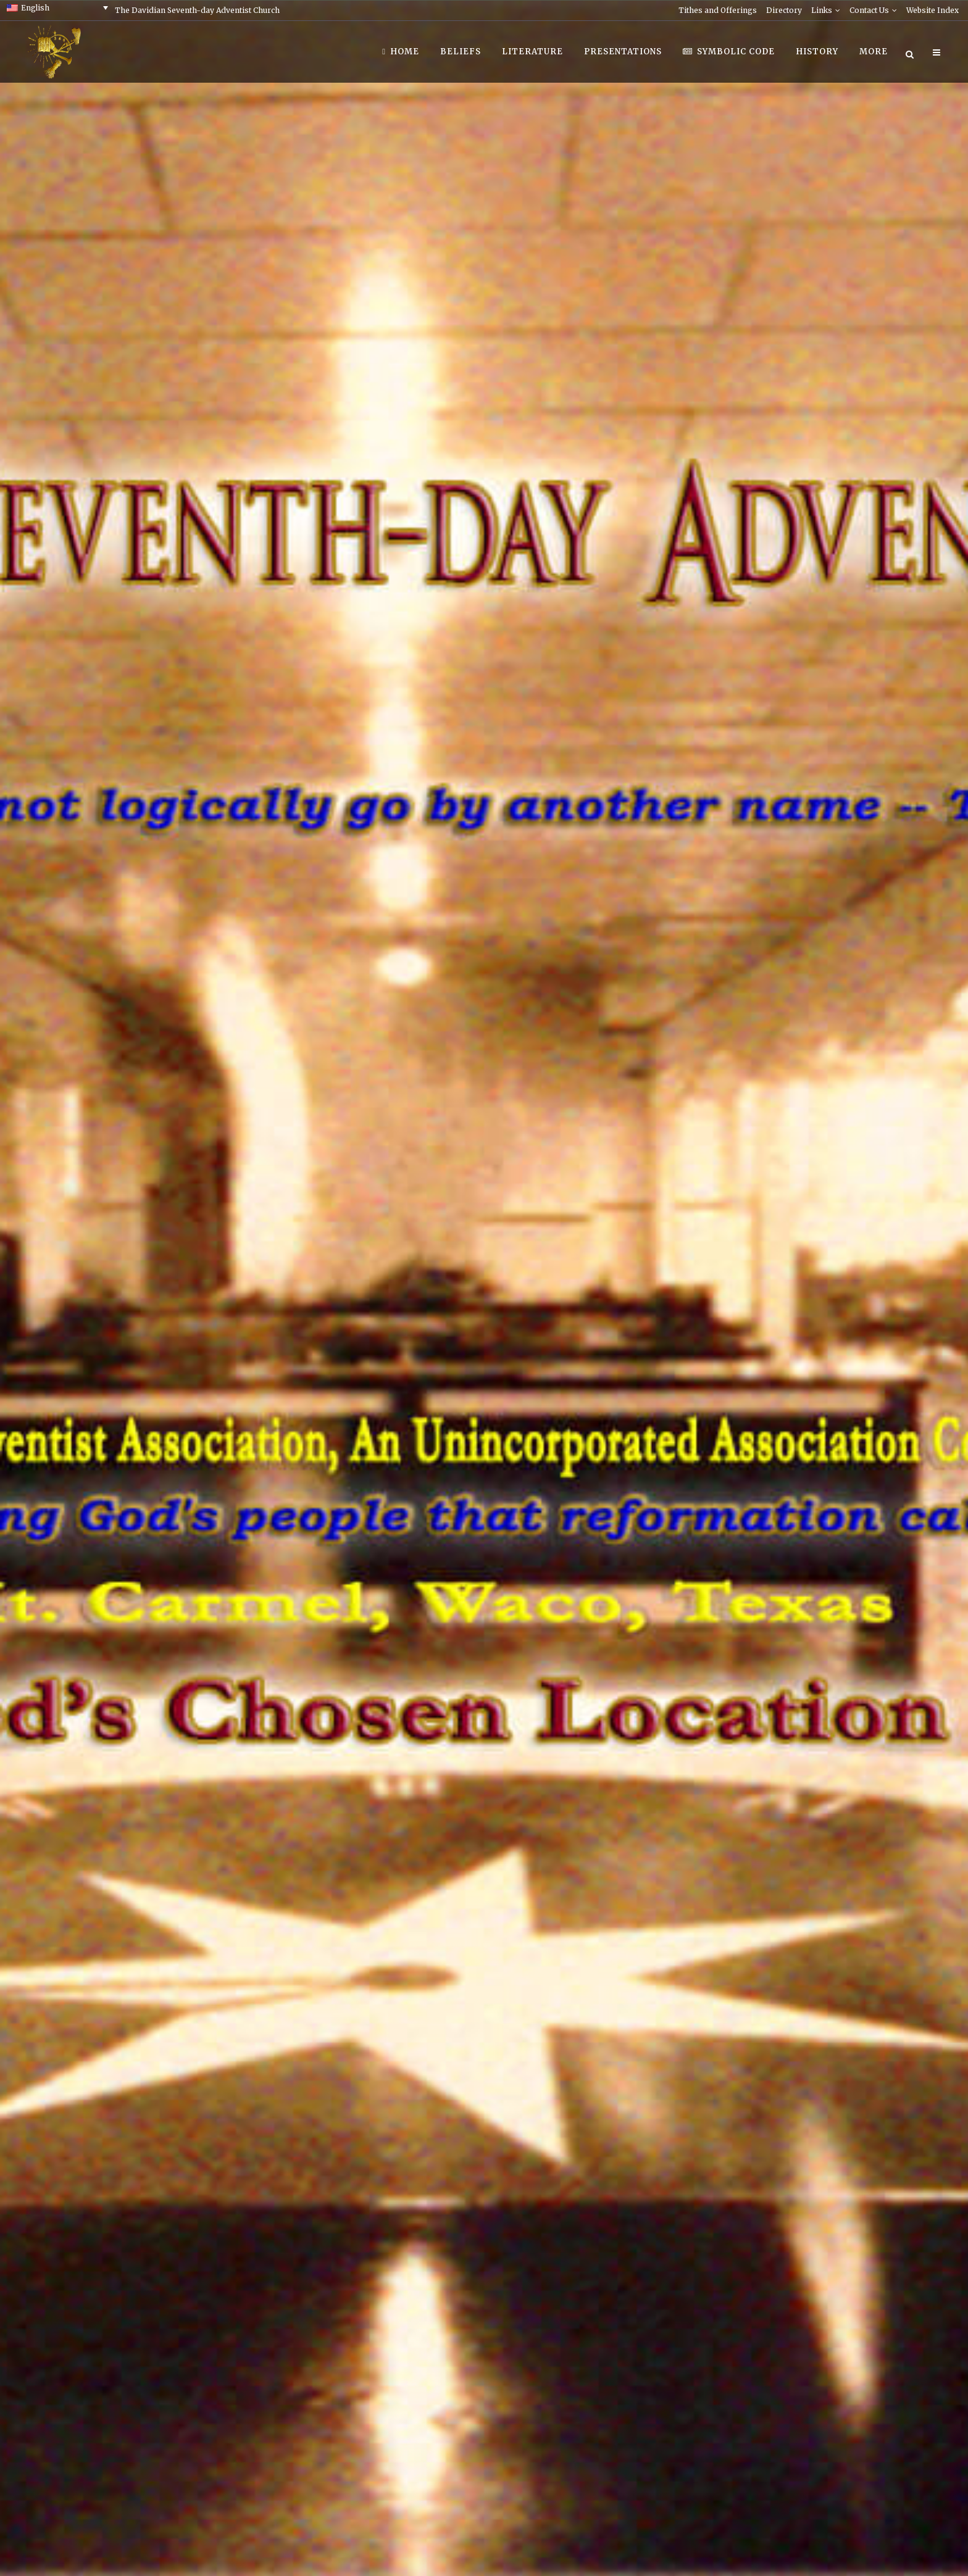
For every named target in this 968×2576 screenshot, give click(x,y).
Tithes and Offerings (717, 10)
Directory (784, 10)
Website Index (932, 10)
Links (821, 10)
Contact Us (869, 10)
